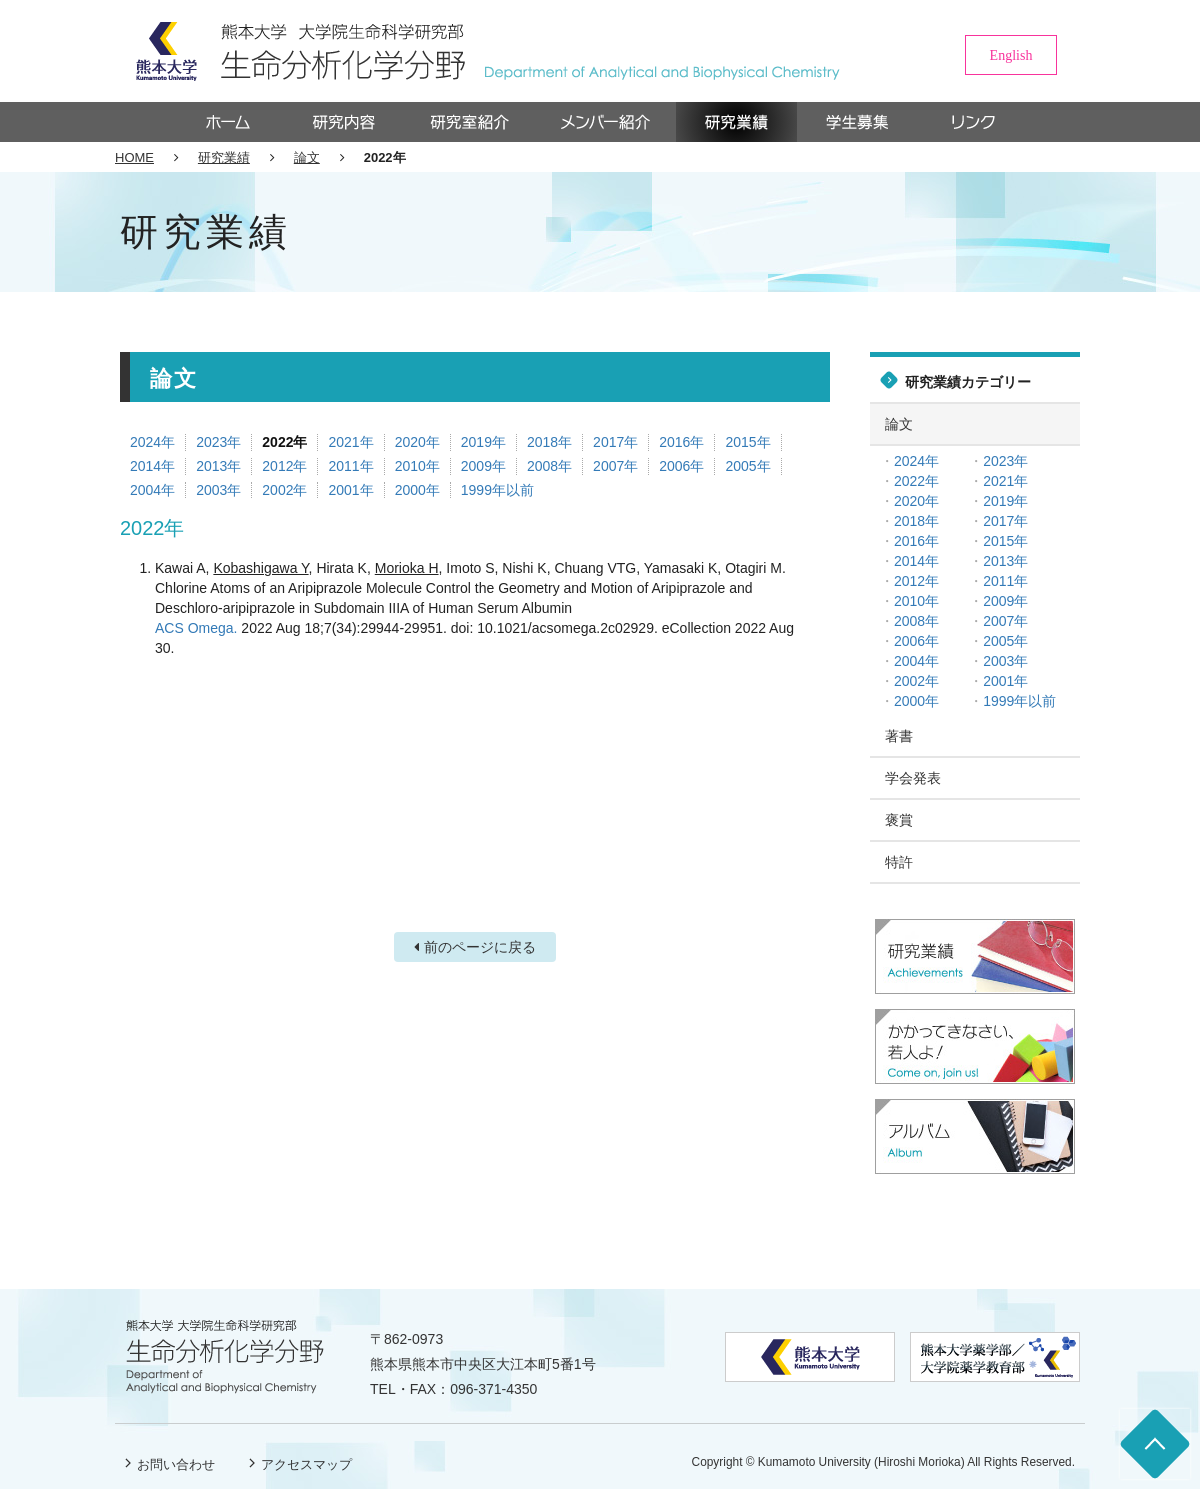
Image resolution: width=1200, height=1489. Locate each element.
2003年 (218, 490)
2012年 (284, 466)
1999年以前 (497, 490)
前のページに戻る (480, 947)
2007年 (615, 466)
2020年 (417, 442)
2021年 (350, 442)
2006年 (681, 466)
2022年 (284, 442)
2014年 (152, 466)
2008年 (549, 466)
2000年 (417, 490)
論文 (307, 157)
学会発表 (913, 778)
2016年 (681, 442)
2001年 (350, 490)
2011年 (350, 466)
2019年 (483, 442)
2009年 (483, 466)
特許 (899, 862)
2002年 (284, 490)
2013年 (218, 466)
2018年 (549, 442)
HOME (134, 157)
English (1011, 55)
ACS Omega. (196, 628)
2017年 (615, 442)
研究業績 (224, 157)
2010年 (417, 466)
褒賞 (899, 820)
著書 (899, 736)
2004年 (152, 490)
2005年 (747, 466)
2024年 (152, 442)
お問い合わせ (176, 1465)
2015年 (747, 442)
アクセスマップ (306, 1465)
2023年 (218, 442)
